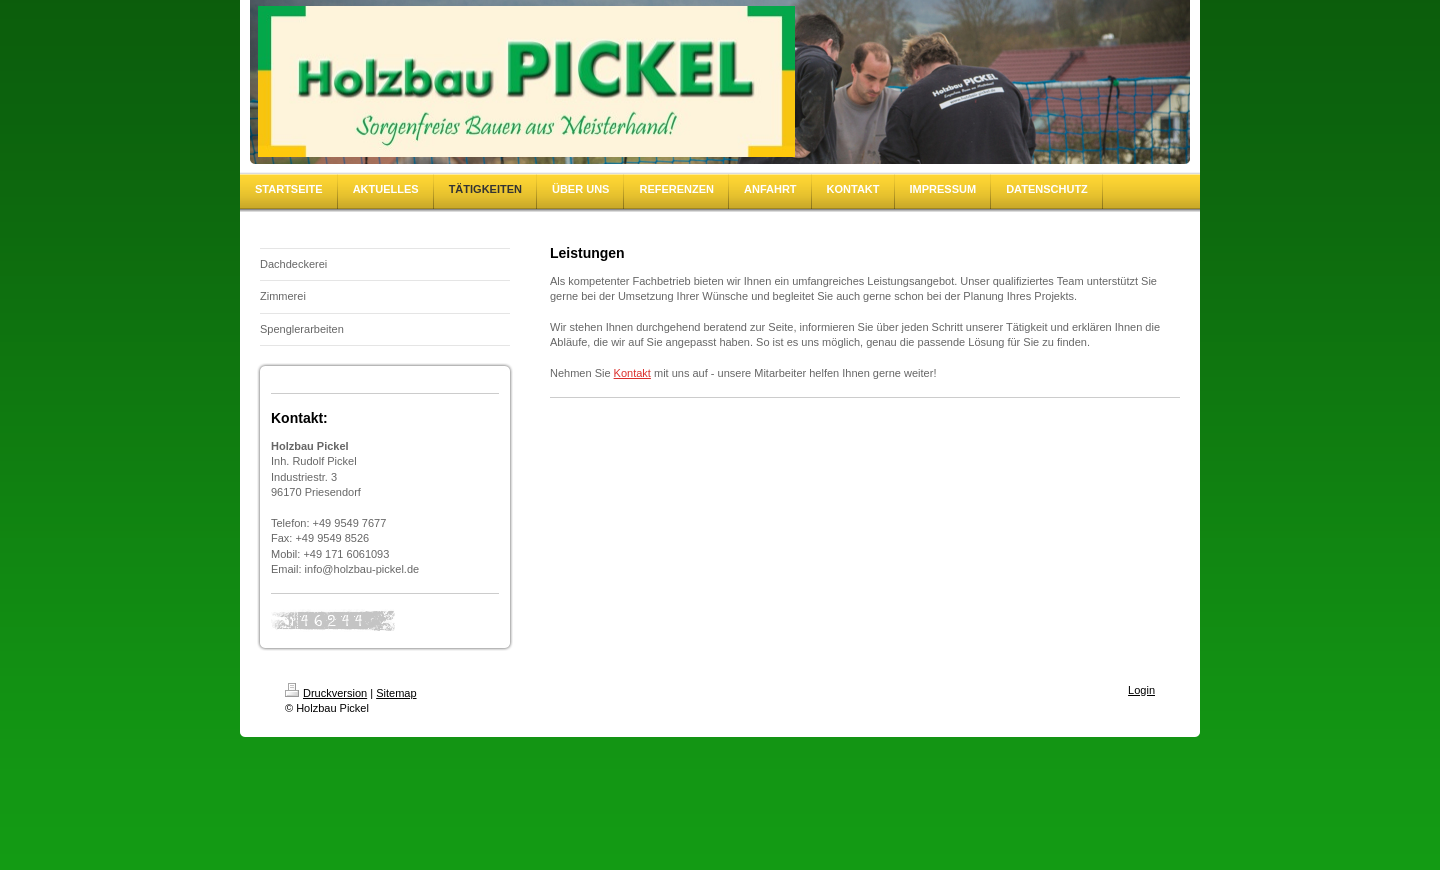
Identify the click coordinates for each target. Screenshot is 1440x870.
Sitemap (396, 693)
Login (1141, 690)
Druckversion (326, 693)
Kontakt (632, 373)
